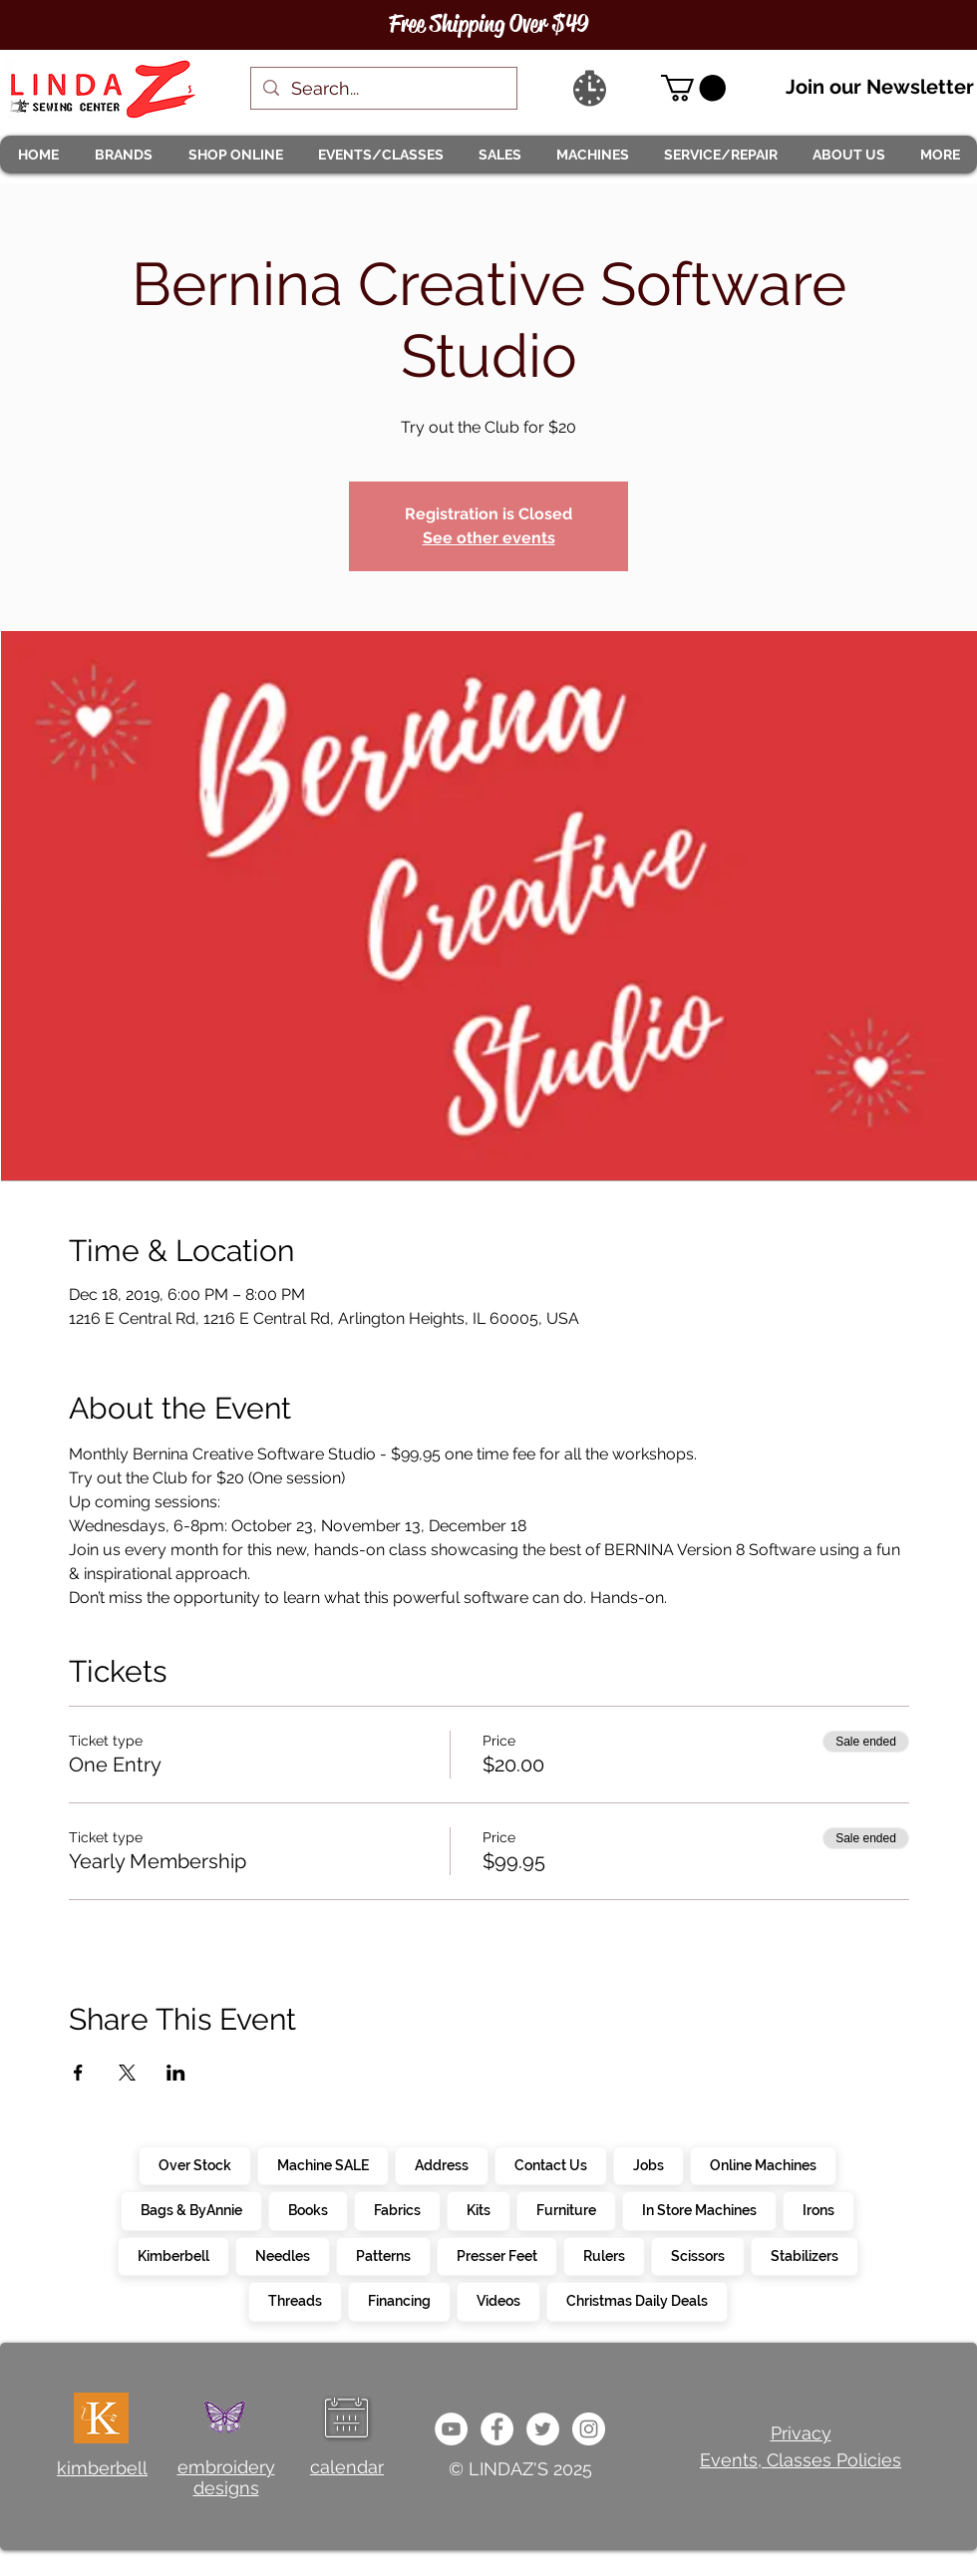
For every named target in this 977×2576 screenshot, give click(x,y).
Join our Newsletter (880, 87)
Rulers (603, 2255)
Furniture (565, 2209)
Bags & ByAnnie (191, 2209)
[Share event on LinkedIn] (175, 2073)
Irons (818, 2209)
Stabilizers (804, 2255)
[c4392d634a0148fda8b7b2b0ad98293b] (542, 2429)
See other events (489, 537)
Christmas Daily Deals (636, 2300)
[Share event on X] (127, 2073)
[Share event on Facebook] (78, 2073)
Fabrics (397, 2209)
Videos (498, 2300)
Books (307, 2209)
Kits (478, 2209)
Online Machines (762, 2164)
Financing (399, 2300)
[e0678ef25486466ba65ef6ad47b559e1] (497, 2429)
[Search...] (383, 88)
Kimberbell (173, 2255)
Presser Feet (496, 2255)
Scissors (697, 2255)
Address (441, 2164)
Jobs (648, 2164)
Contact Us (550, 2164)
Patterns (383, 2255)
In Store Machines (699, 2209)
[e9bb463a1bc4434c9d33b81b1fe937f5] (451, 2429)
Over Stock (194, 2164)
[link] (693, 88)
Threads (294, 2300)
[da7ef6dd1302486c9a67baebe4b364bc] (588, 2429)
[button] (122, 154)
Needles (282, 2255)
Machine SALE (322, 2164)
